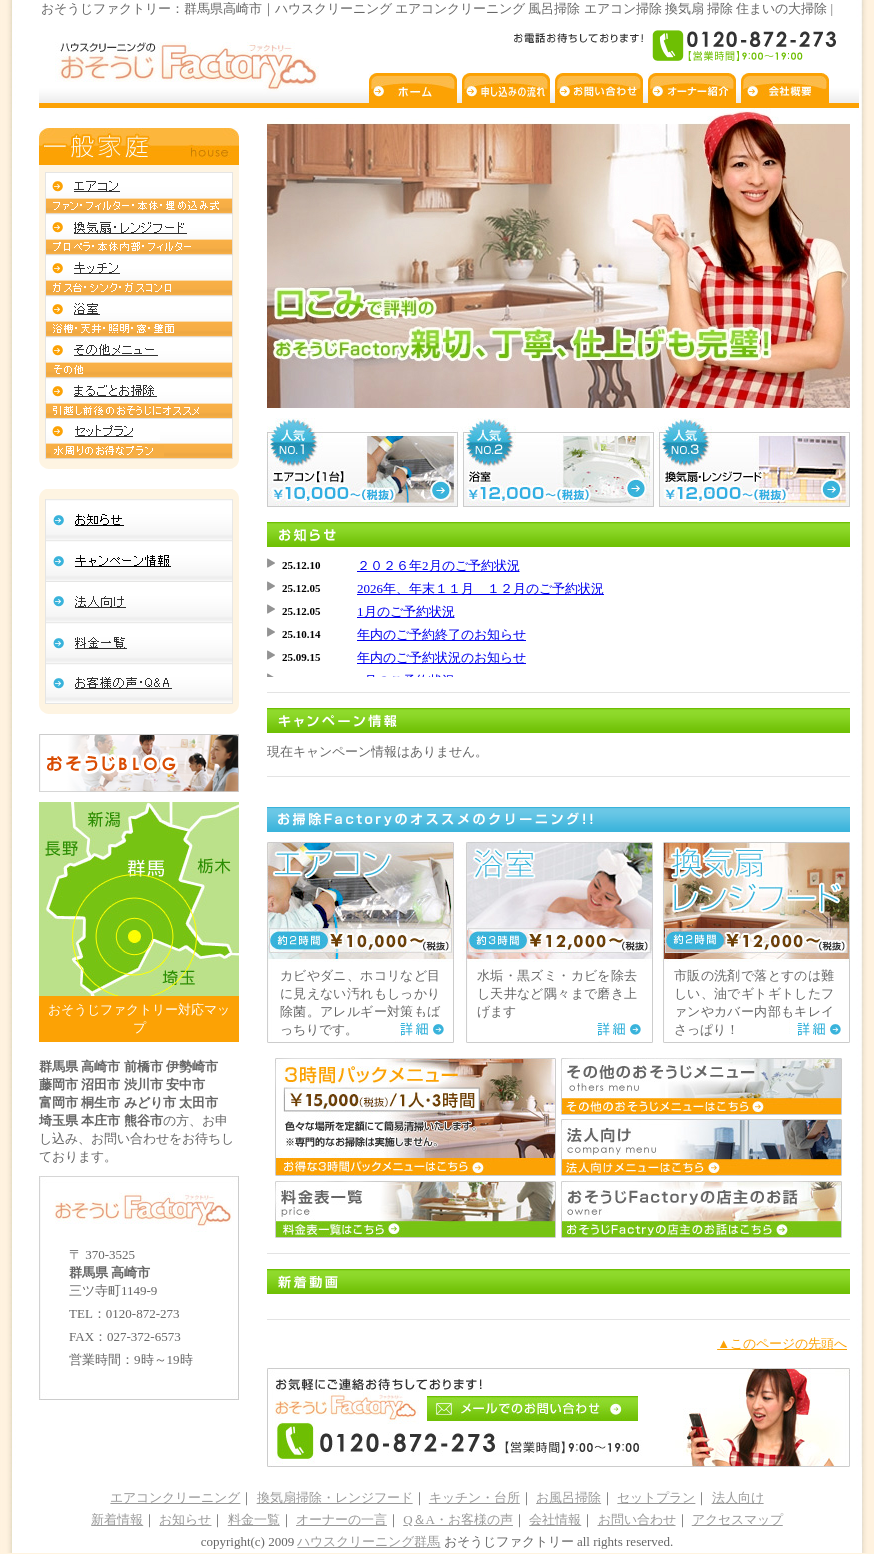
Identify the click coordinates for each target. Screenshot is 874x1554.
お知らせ (185, 1519)
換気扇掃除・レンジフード (335, 1497)
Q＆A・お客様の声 (458, 1519)
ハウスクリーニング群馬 (368, 1541)
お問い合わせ (637, 1519)
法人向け (738, 1497)
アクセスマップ (737, 1519)
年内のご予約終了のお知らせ (441, 634)
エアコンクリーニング (175, 1497)
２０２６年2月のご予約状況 (438, 565)
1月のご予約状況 (406, 611)
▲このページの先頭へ (782, 1343)
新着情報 (117, 1519)
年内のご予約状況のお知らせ (441, 657)
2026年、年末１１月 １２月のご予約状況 (480, 588)
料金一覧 (254, 1519)
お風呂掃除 (568, 1497)
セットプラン (656, 1497)
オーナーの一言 (341, 1519)
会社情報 (555, 1519)
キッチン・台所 (474, 1497)
